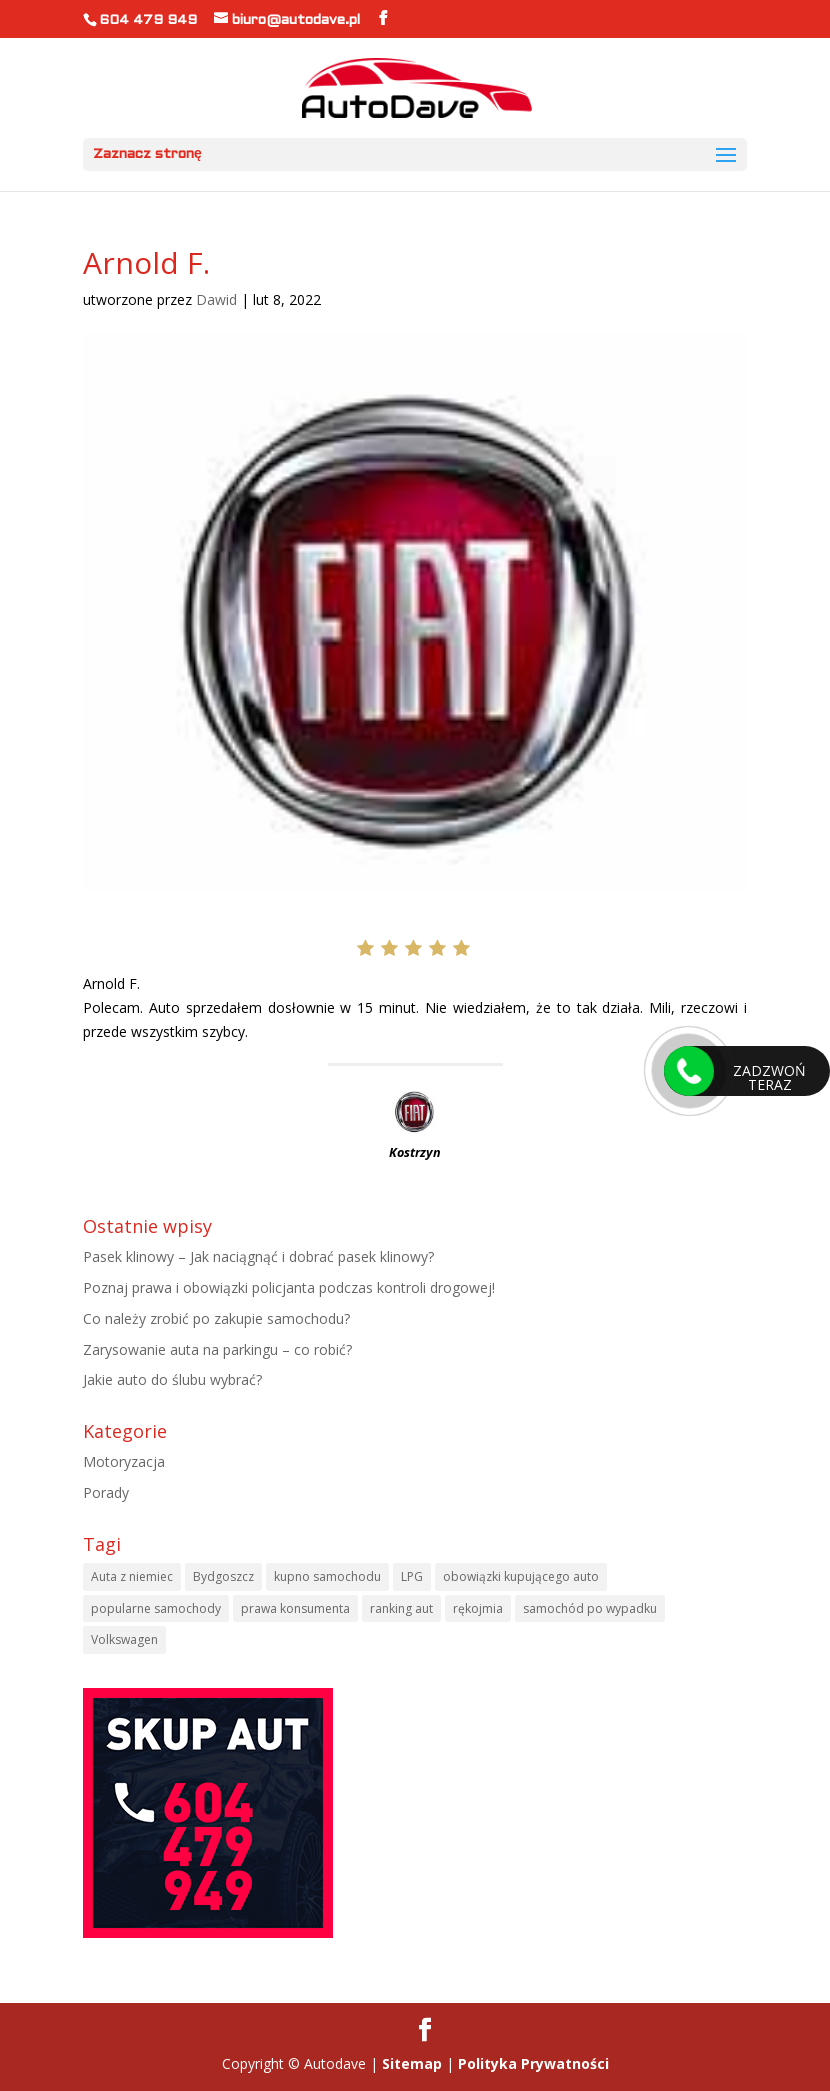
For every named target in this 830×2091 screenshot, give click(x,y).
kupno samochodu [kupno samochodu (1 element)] (327, 1576)
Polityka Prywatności (533, 2063)
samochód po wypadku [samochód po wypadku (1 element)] (590, 1608)
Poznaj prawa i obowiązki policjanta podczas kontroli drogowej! (289, 1287)
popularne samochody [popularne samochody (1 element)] (156, 1608)
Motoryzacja (124, 1461)
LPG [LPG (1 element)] (412, 1576)
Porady (106, 1492)
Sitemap (412, 2063)
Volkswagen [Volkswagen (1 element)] (124, 1639)
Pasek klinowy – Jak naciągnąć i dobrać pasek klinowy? (258, 1256)
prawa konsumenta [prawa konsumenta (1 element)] (295, 1608)
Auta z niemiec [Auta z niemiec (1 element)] (132, 1576)
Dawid (216, 299)
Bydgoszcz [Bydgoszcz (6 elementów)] (223, 1576)
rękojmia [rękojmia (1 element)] (478, 1608)
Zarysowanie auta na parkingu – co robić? (217, 1349)
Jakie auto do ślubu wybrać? (172, 1379)
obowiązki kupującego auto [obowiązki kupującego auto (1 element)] (521, 1576)
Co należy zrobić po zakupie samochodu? (216, 1318)
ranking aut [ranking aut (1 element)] (401, 1608)
